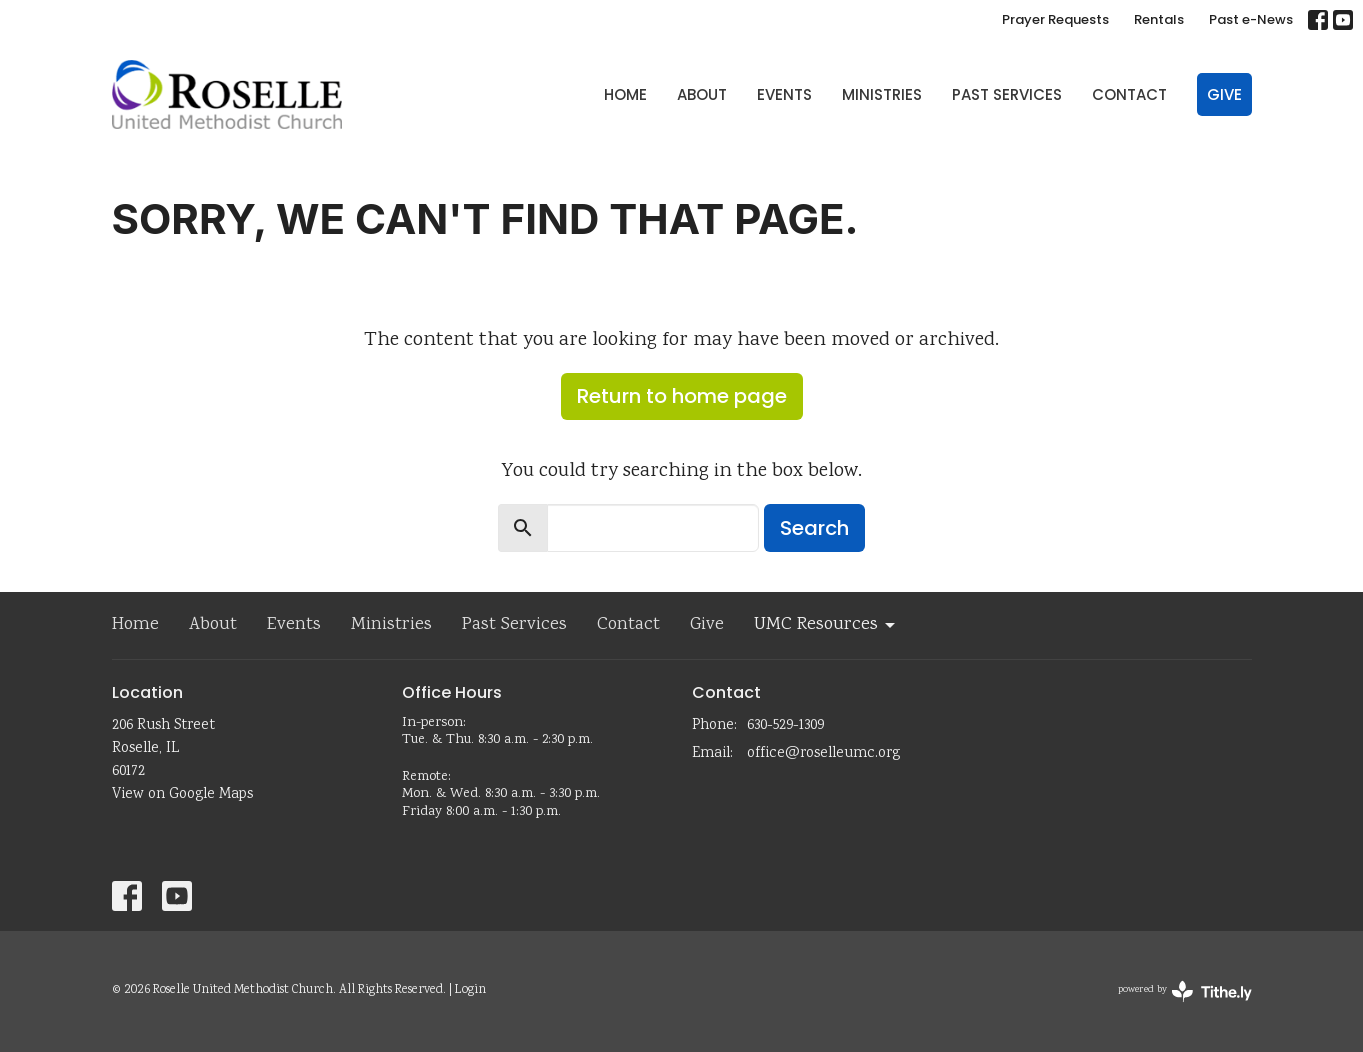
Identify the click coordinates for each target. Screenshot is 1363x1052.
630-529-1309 (785, 726)
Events (784, 94)
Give (1224, 94)
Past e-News (1251, 19)
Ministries (882, 94)
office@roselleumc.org (823, 754)
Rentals (1159, 19)
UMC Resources (826, 625)
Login (470, 990)
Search (814, 528)
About (702, 94)
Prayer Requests (1055, 19)
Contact (1129, 94)
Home (625, 94)
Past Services (1007, 94)
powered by (1185, 991)
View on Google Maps (182, 795)
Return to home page (682, 396)
